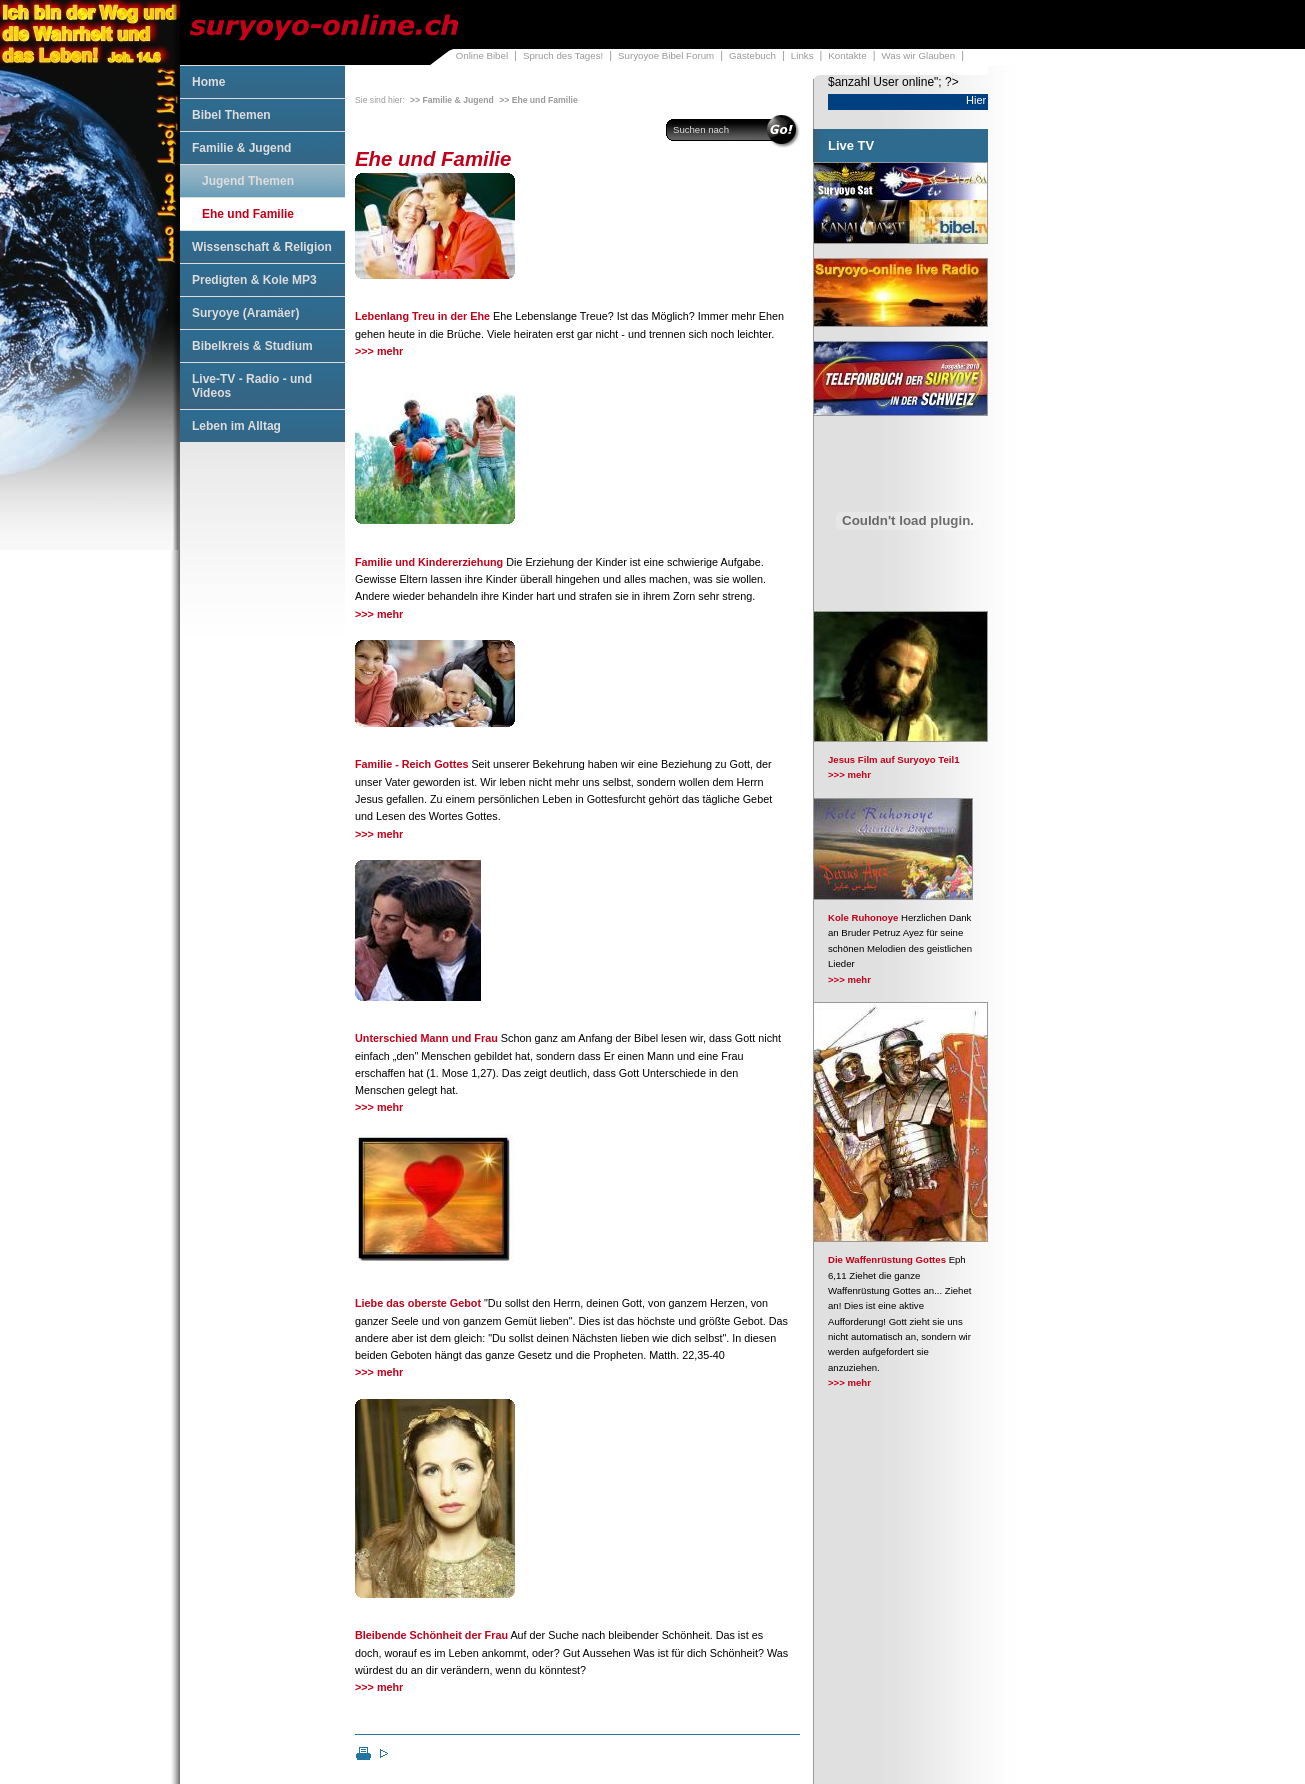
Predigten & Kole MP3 (254, 280)
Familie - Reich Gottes (411, 764)
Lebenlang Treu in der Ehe (422, 316)
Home (208, 82)
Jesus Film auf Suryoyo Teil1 (894, 759)
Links (802, 55)
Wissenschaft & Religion (262, 247)
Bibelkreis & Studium (252, 346)
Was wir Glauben (919, 55)
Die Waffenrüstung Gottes (887, 1259)
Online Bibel (482, 55)
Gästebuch (752, 55)
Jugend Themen (248, 181)
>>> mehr (379, 351)
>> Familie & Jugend (452, 100)
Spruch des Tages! (563, 55)
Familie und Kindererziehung (429, 562)
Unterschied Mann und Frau (426, 1038)
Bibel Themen (231, 115)
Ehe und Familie (248, 214)
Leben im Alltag (236, 426)
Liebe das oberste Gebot (418, 1303)
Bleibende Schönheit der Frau (431, 1635)
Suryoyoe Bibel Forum (666, 55)
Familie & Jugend (241, 148)
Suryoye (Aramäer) (245, 313)
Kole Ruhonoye (863, 917)
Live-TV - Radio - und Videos (252, 386)
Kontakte (847, 55)
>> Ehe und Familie (538, 100)
